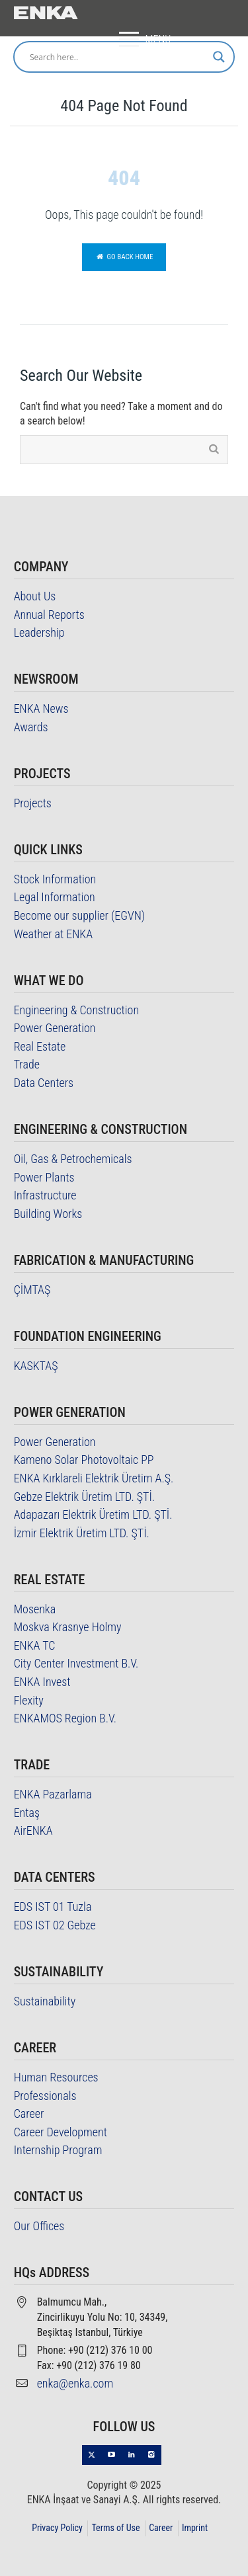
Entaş (27, 1813)
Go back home (124, 257)
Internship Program (58, 2150)
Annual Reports (49, 615)
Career (29, 2113)
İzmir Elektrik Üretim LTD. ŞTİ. (81, 1533)
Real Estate (40, 1046)
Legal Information (54, 897)
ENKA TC (35, 1645)
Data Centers (44, 1083)
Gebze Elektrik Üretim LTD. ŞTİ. (84, 1497)
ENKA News (41, 708)
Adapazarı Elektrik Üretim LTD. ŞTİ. (93, 1514)
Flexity (29, 1700)
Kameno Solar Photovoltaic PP (84, 1460)
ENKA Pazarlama (53, 1794)
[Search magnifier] (219, 57)
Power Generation (55, 1028)
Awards (31, 727)
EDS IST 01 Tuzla (53, 1906)
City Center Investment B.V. (76, 1663)
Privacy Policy (57, 2527)
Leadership (39, 632)
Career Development (60, 2132)
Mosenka (35, 1609)
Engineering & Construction (77, 1010)
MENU (142, 40)
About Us (35, 596)
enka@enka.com (75, 2383)
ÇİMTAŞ (32, 1290)
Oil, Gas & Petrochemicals (73, 1159)
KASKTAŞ (36, 1366)
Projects (33, 803)
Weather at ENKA (53, 934)
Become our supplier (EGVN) (79, 915)
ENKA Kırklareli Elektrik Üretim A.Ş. (94, 1478)
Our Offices (39, 2226)
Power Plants (44, 1177)
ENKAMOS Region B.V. (65, 1718)
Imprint (195, 2527)
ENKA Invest (42, 1682)
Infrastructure (45, 1195)
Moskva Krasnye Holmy (68, 1627)
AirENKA (33, 1830)
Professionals (45, 2096)
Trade (27, 1064)
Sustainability (45, 2001)
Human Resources (56, 2077)
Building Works (48, 1214)
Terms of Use (115, 2527)
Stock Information (55, 879)
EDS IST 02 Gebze (55, 1925)
